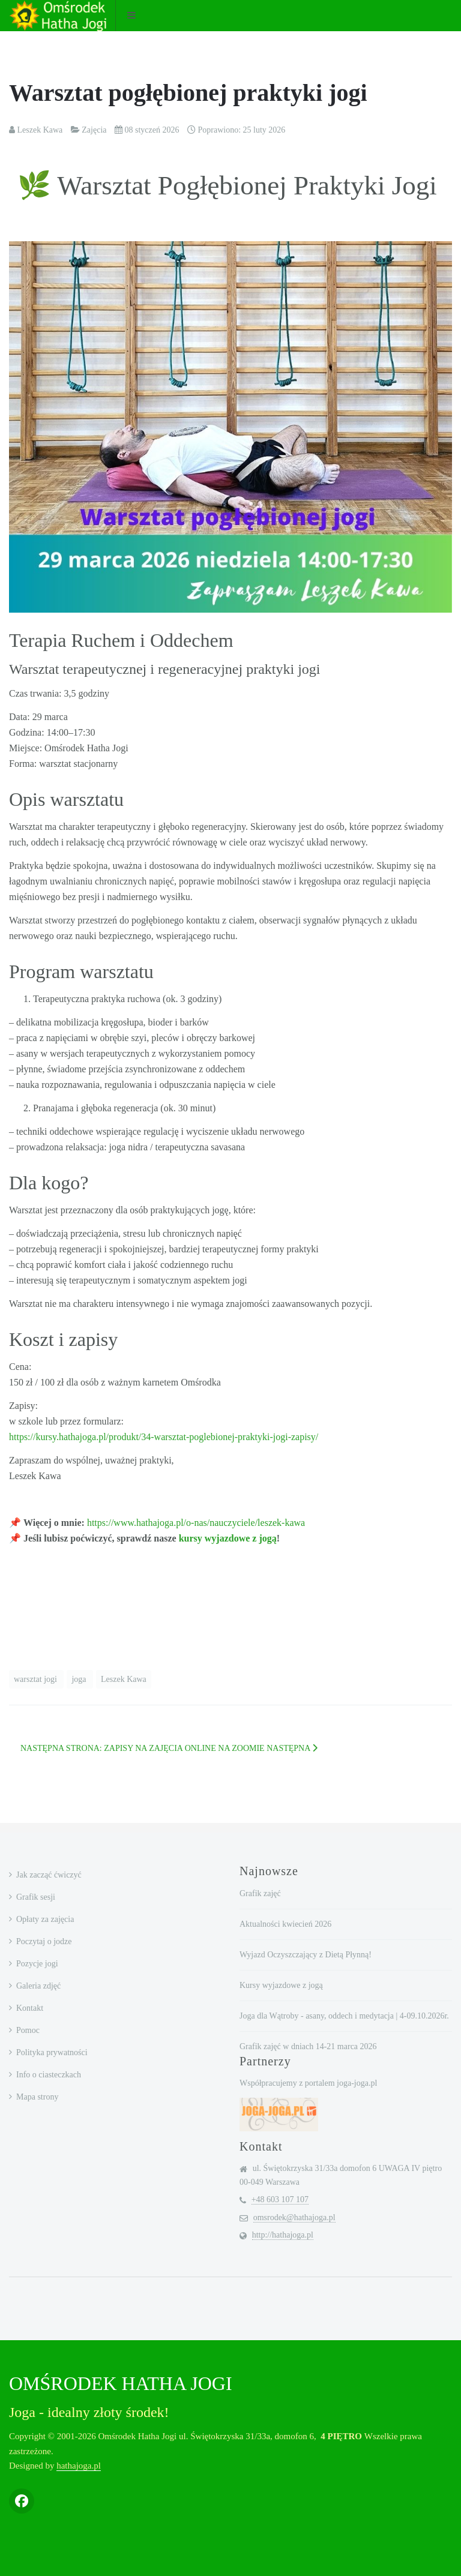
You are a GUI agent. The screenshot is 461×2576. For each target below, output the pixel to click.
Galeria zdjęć (38, 1985)
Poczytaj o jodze (44, 1941)
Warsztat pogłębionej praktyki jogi (188, 92)
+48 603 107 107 (280, 2199)
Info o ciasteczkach (48, 2074)
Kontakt (29, 2008)
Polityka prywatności (52, 2052)
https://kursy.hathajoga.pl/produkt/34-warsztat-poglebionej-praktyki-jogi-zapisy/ (163, 1437)
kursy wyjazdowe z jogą (228, 1538)
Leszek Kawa (123, 1679)
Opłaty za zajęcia (45, 1919)
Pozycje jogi (37, 1963)
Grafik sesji (35, 1897)
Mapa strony (37, 2096)
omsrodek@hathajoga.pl (294, 2217)
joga (79, 1679)
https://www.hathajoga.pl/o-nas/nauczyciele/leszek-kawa (196, 1523)
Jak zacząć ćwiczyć (49, 1874)
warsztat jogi (36, 1679)
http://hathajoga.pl (282, 2234)
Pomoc (28, 2030)
